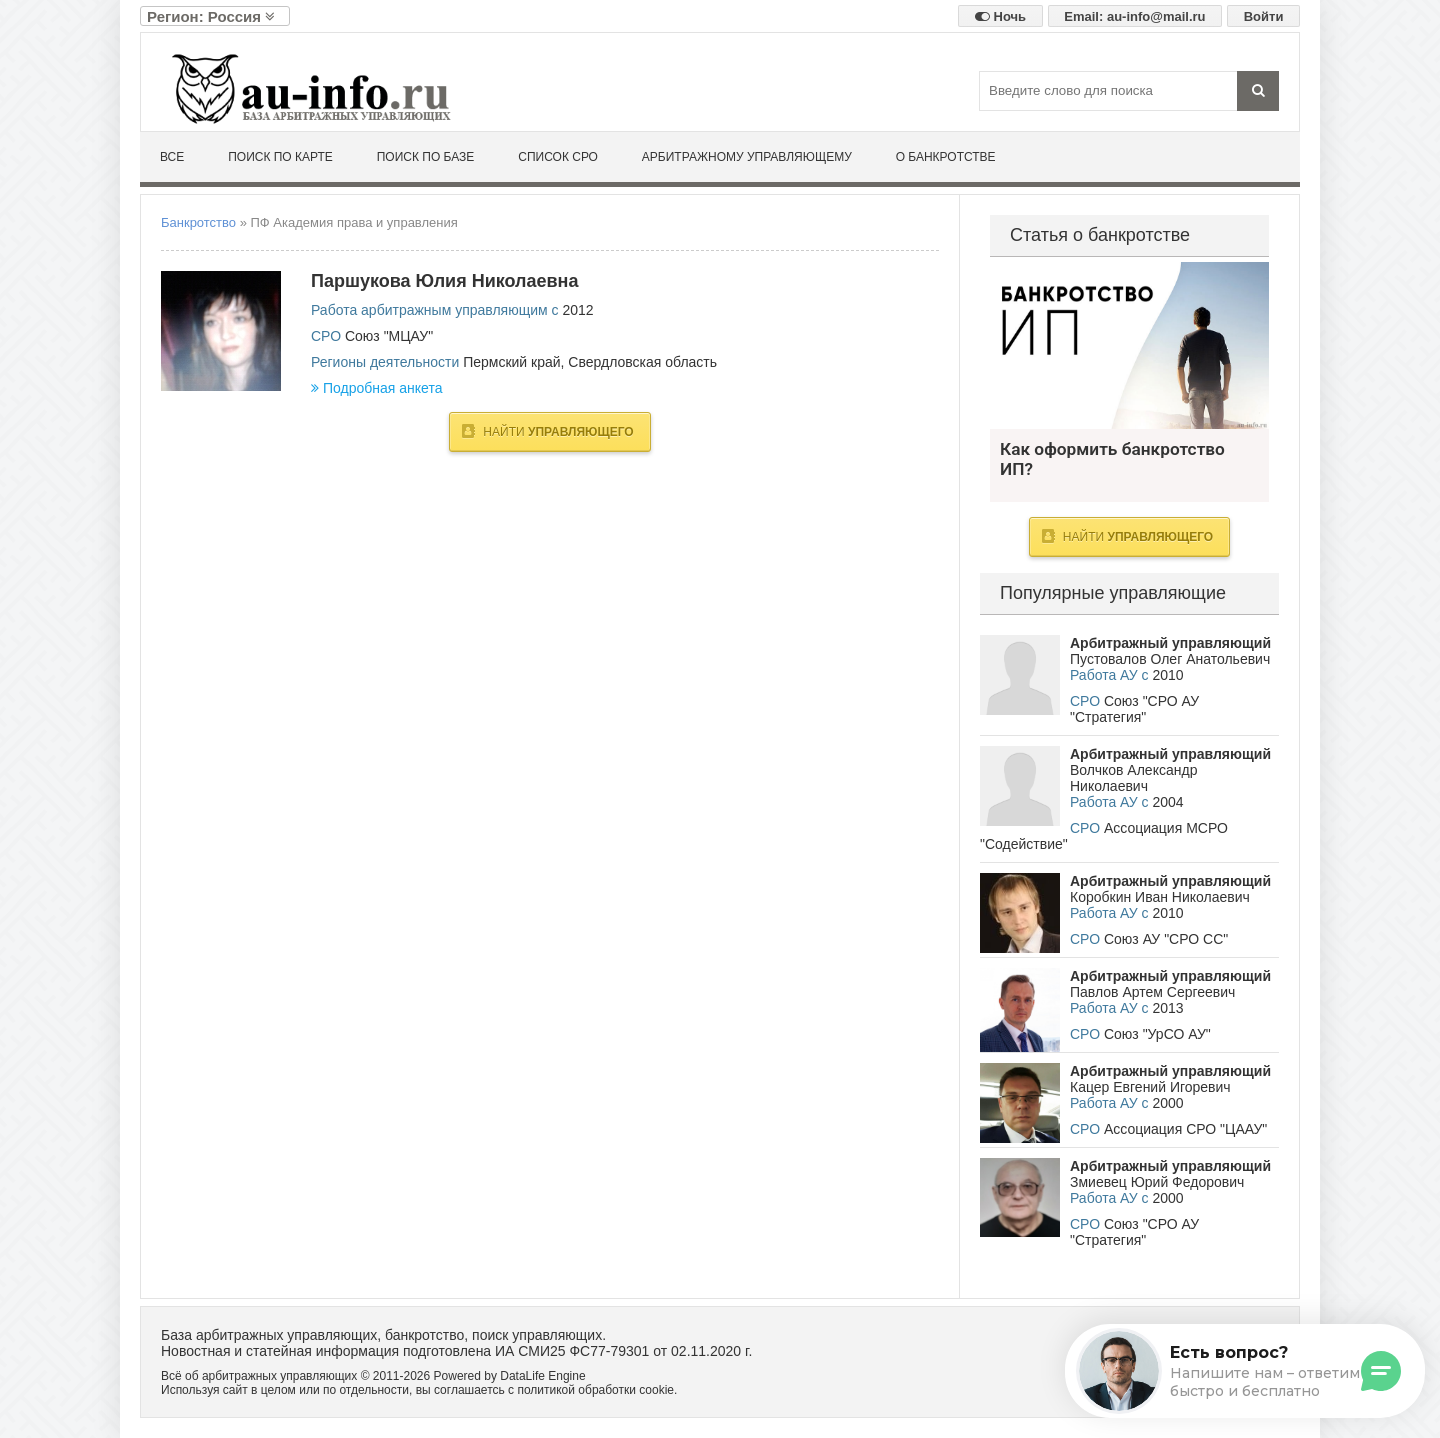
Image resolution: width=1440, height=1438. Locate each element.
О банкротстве (946, 157)
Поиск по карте (280, 157)
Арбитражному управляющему (747, 157)
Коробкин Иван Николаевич (1160, 897)
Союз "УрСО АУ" (1157, 1034)
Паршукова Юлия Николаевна (444, 281)
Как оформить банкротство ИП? (1129, 345)
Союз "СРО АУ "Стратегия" (1134, 709)
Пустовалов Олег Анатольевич (1170, 659)
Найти (547, 431)
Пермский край (511, 362)
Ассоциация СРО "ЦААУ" (1185, 1129)
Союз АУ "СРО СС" (1166, 939)
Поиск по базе (426, 157)
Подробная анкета (376, 388)
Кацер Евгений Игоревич (1150, 1087)
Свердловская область (642, 362)
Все (172, 157)
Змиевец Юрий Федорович (1157, 1182)
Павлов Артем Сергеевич (1152, 992)
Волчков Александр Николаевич (1133, 778)
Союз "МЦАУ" (389, 336)
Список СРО (558, 157)
